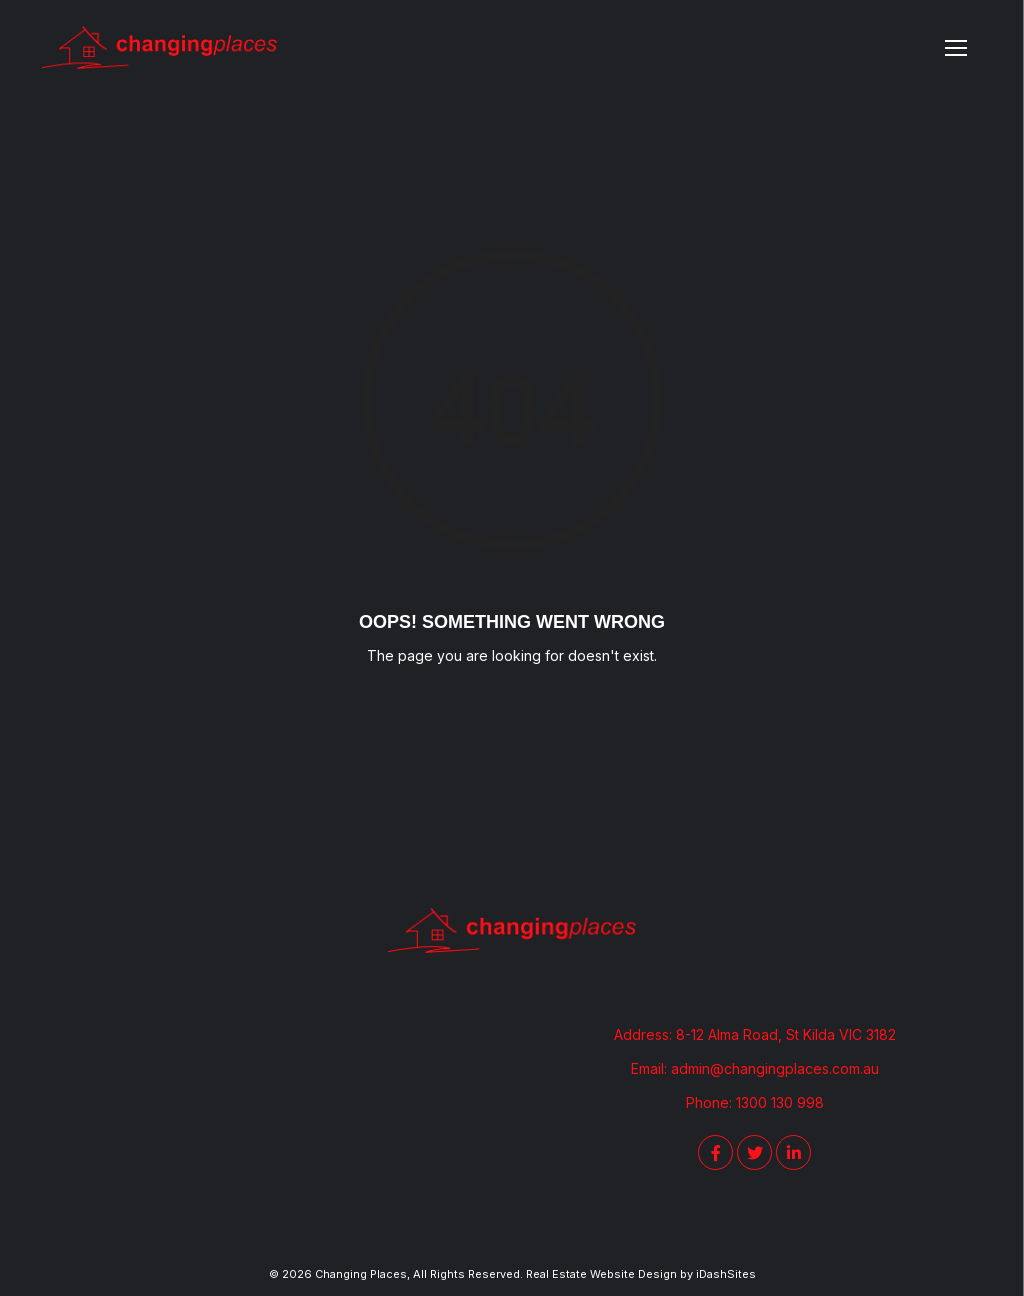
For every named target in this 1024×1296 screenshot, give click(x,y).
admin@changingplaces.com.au (775, 1068)
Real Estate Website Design (601, 1274)
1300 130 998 (780, 1102)
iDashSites (726, 1274)
